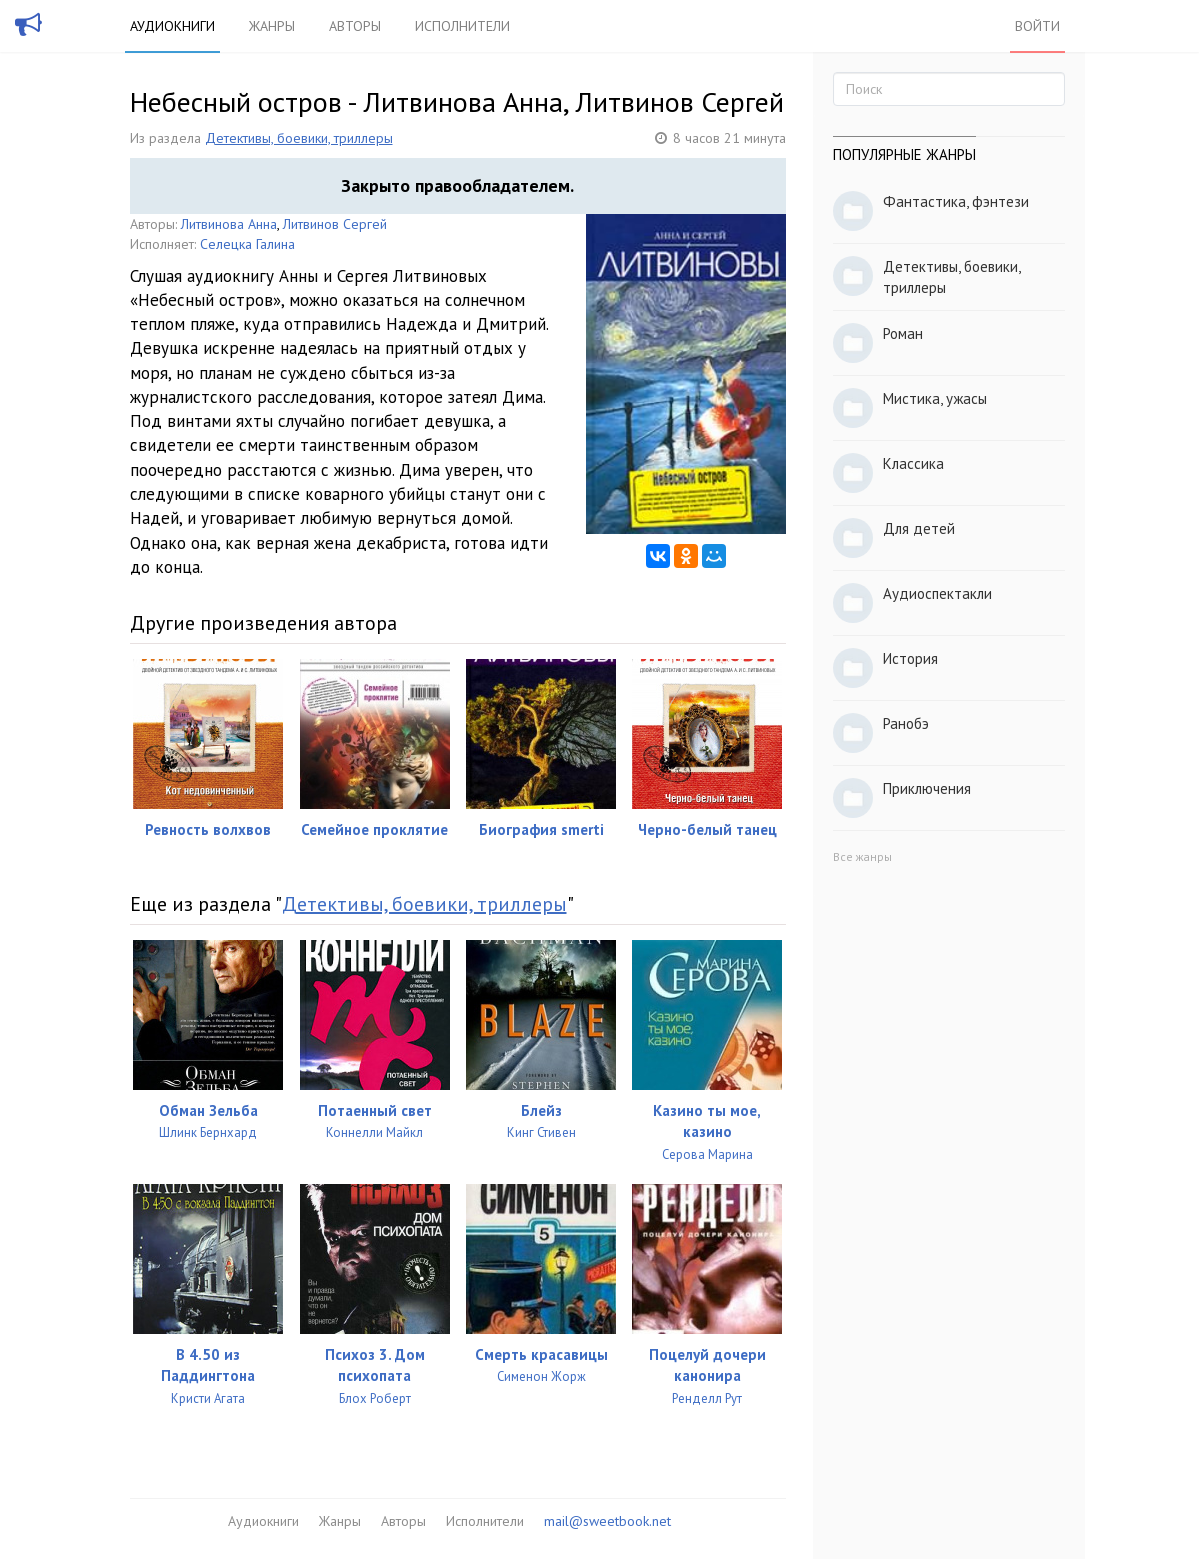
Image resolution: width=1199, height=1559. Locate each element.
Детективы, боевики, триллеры (299, 138)
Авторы (355, 26)
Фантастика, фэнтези (956, 201)
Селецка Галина (247, 244)
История (910, 658)
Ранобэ (906, 723)
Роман (903, 333)
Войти (1037, 26)
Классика (913, 463)
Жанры (272, 26)
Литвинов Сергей (335, 224)
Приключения (927, 788)
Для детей (919, 528)
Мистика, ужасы (935, 398)
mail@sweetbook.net (607, 1521)
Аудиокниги (172, 26)
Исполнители (462, 26)
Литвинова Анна (229, 224)
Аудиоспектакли (937, 593)
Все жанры (862, 856)
